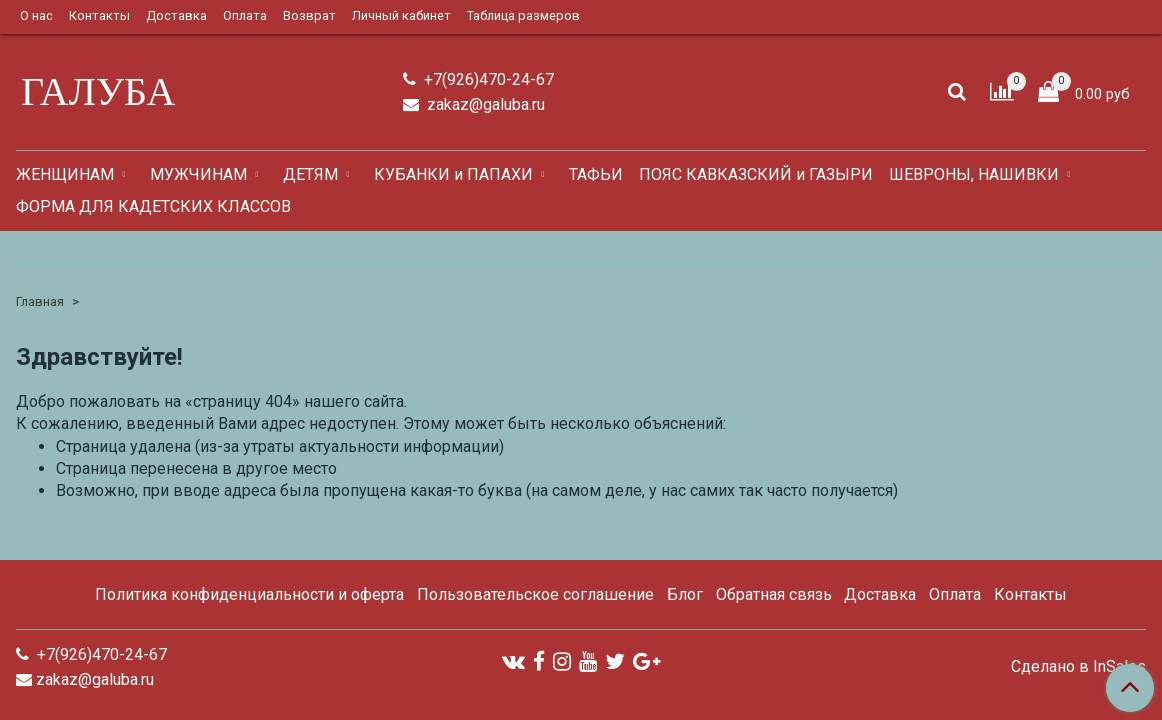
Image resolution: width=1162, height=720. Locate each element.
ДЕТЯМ (310, 174)
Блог (685, 594)
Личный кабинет (401, 15)
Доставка (176, 15)
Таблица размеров (523, 15)
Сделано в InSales (1078, 667)
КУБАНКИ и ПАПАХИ (453, 174)
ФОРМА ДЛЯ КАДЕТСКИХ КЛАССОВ (153, 206)
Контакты (99, 15)
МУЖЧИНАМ (198, 174)
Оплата (245, 15)
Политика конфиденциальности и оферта (249, 594)
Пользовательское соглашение (535, 594)
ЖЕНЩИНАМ (65, 174)
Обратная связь (774, 594)
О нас (36, 15)
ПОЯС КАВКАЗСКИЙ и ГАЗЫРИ (756, 174)
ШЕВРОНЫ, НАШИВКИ (974, 174)
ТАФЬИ (596, 174)
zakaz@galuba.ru (484, 104)
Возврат (309, 15)
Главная (40, 301)
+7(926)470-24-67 (487, 79)
